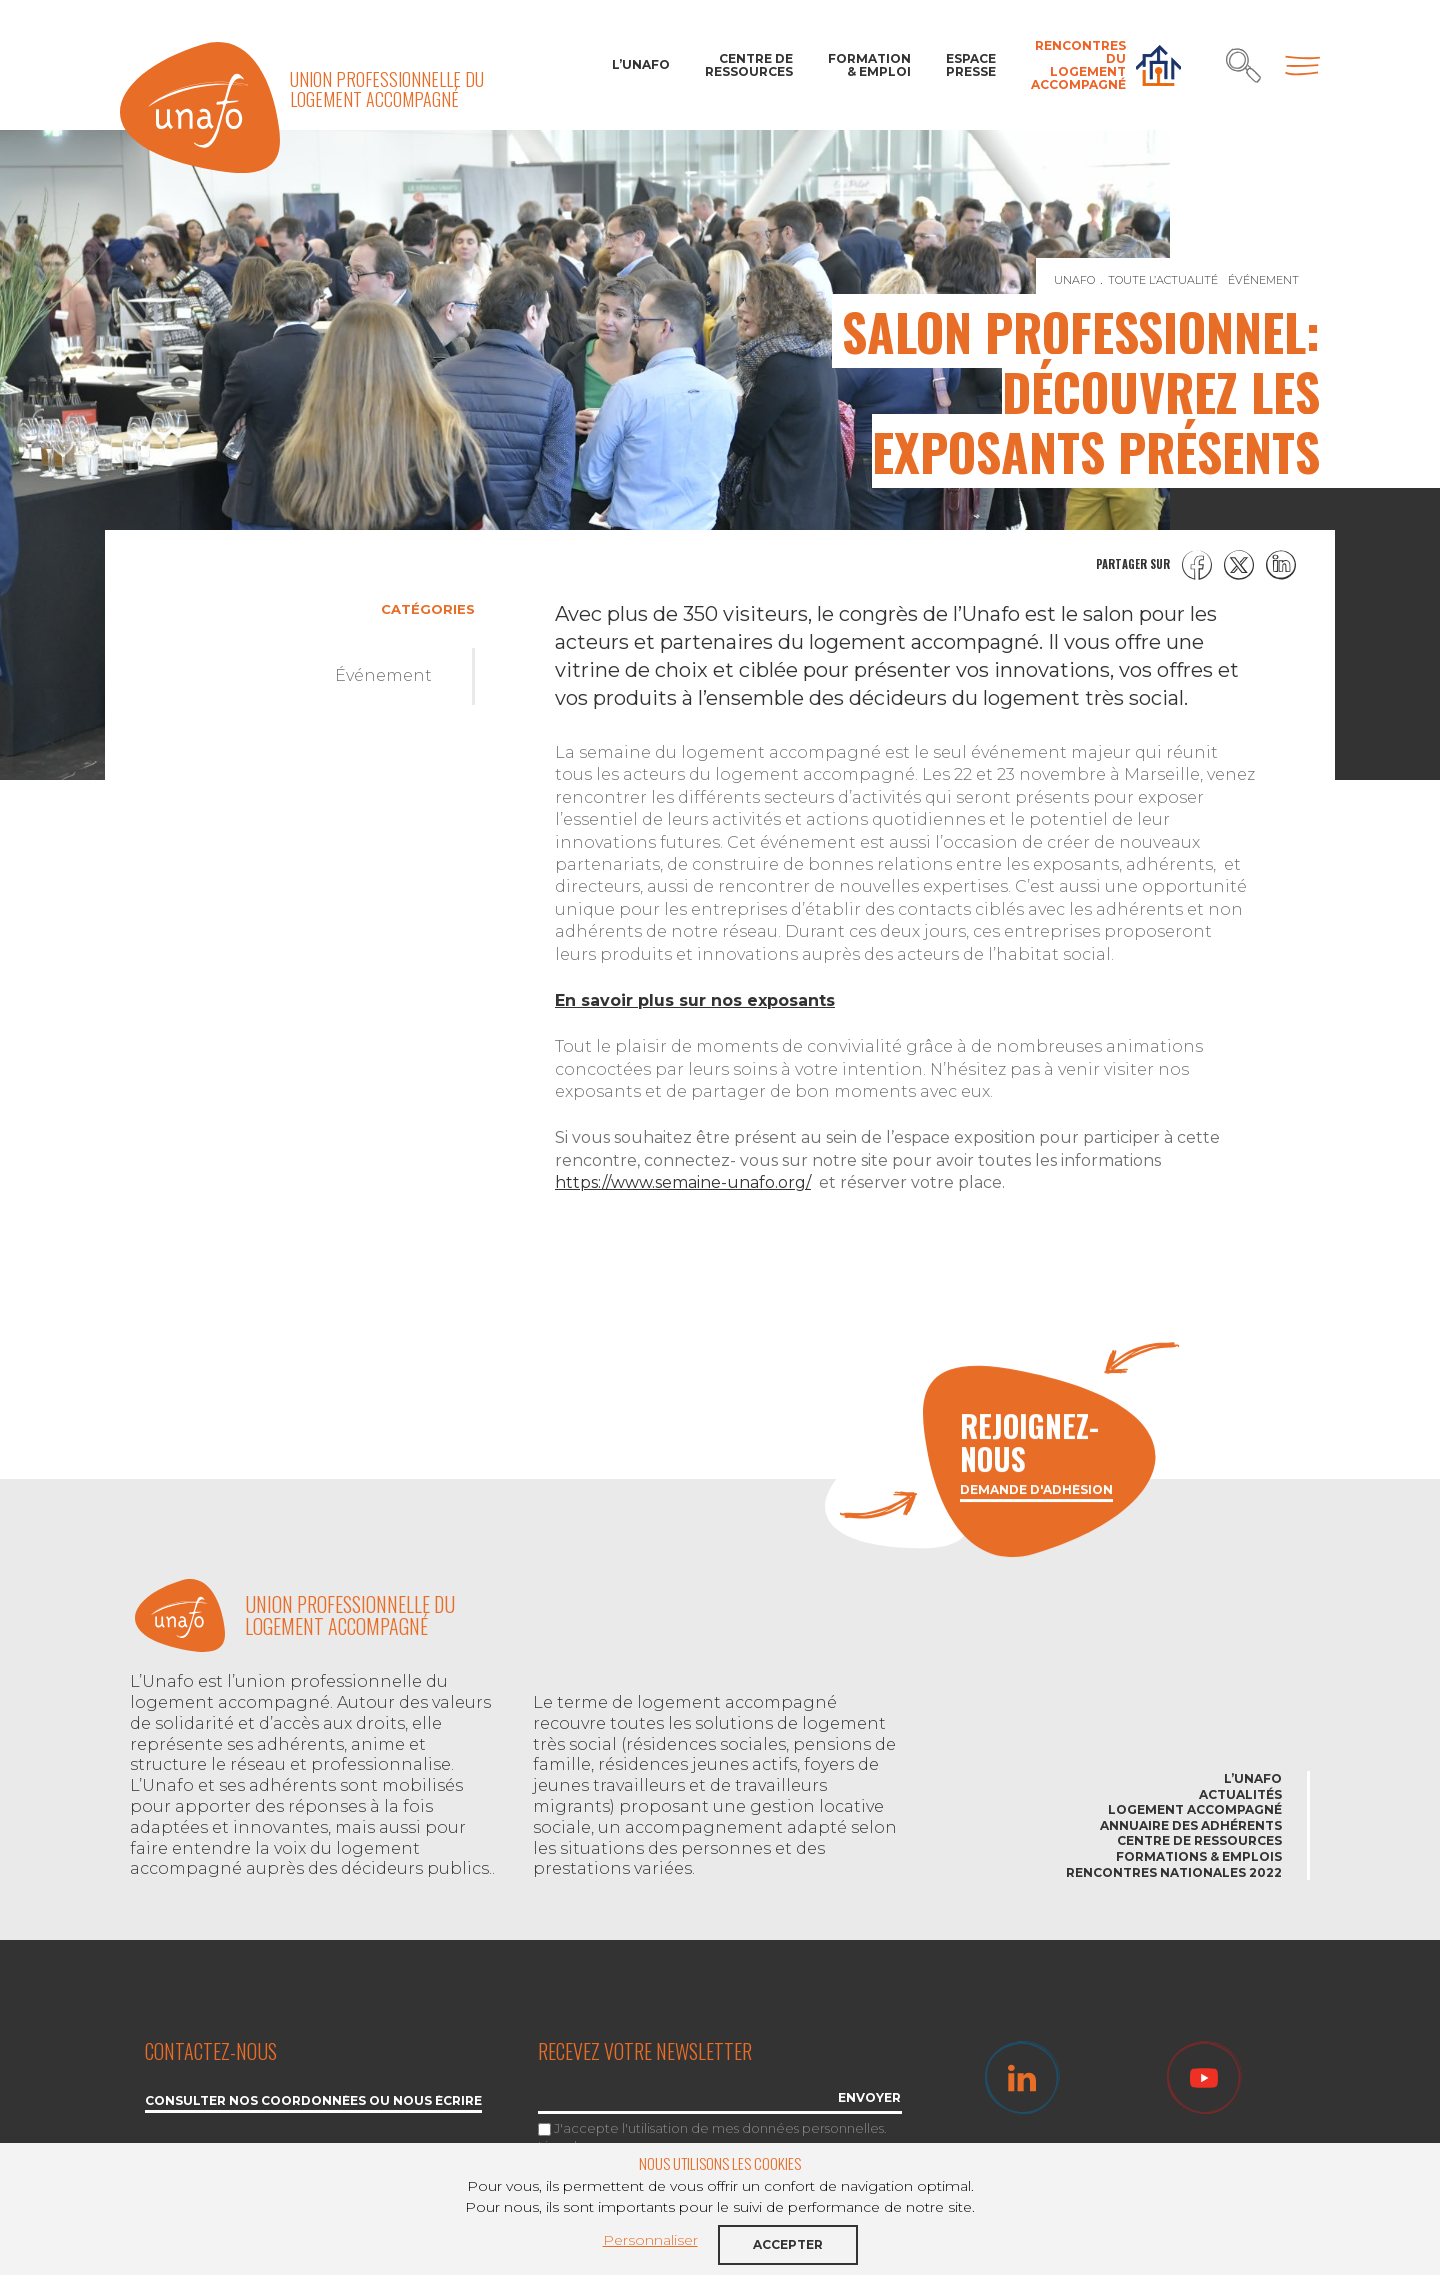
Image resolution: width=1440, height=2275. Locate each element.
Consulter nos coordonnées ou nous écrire (313, 2101)
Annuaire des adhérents (1191, 1825)
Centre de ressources (749, 65)
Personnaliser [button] (650, 2240)
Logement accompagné (1195, 1809)
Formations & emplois (1199, 1856)
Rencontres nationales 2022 (1174, 1872)
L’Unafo (641, 64)
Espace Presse (971, 65)
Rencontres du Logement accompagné (1078, 65)
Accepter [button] (788, 2244)
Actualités (1240, 1794)
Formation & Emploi (869, 65)
